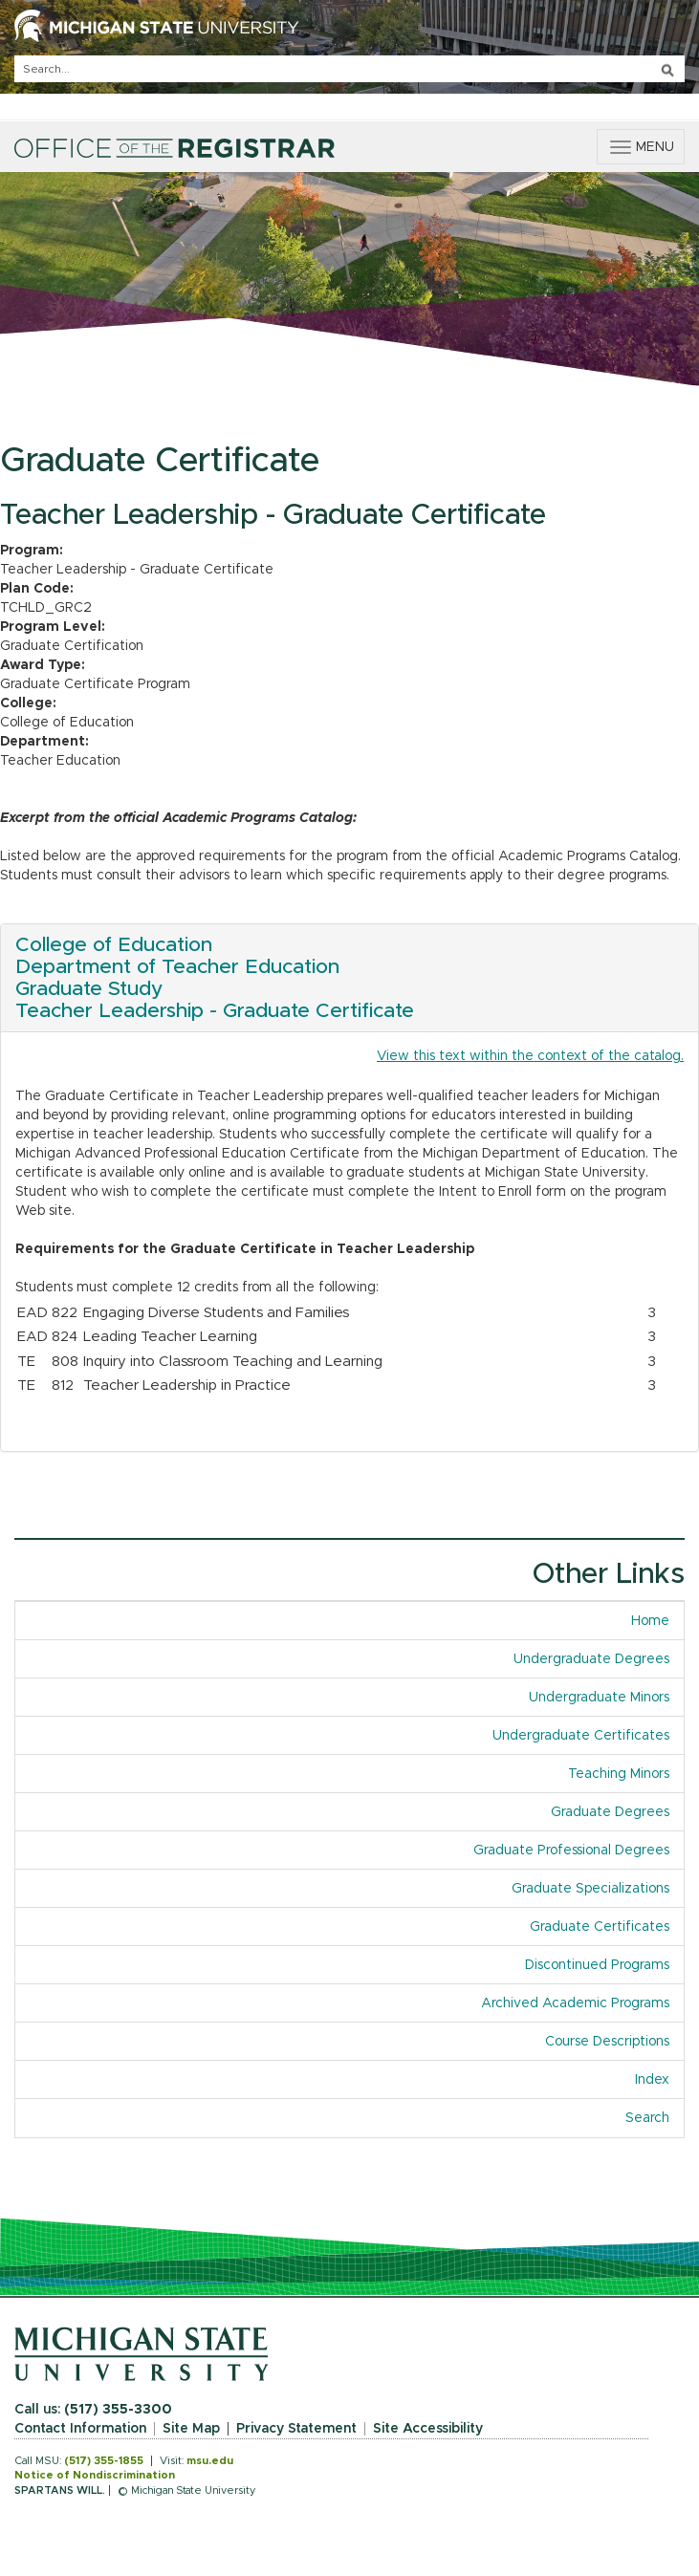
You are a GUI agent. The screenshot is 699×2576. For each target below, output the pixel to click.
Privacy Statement (296, 2428)
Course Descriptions (607, 2041)
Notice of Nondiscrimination (94, 2475)
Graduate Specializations (590, 1888)
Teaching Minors (618, 1774)
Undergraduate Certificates (580, 1736)
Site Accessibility (428, 2428)
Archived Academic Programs (575, 2003)
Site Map (191, 2428)
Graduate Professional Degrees (571, 1850)
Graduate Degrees (610, 1812)
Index (652, 2080)
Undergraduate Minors (599, 1697)
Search (647, 2118)
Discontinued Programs (597, 1965)
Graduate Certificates (599, 1927)
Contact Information (80, 2428)
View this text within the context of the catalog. (530, 1056)
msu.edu (209, 2461)
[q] (349, 68)
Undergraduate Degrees (591, 1659)
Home (650, 1621)
